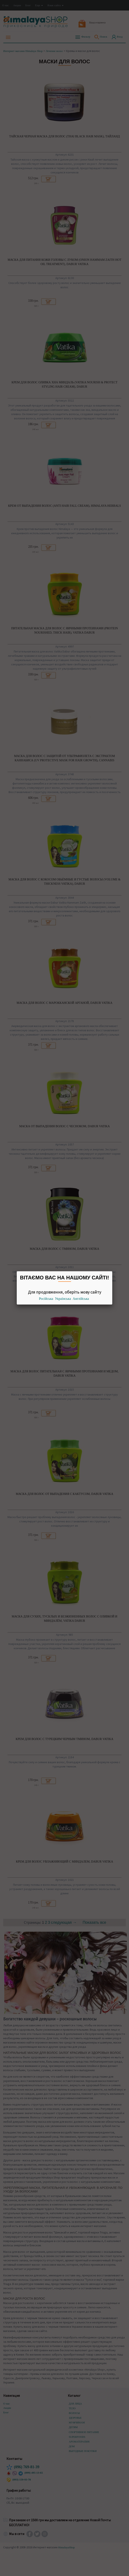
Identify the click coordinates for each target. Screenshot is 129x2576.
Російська (46, 1298)
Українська (63, 1298)
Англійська (81, 1298)
